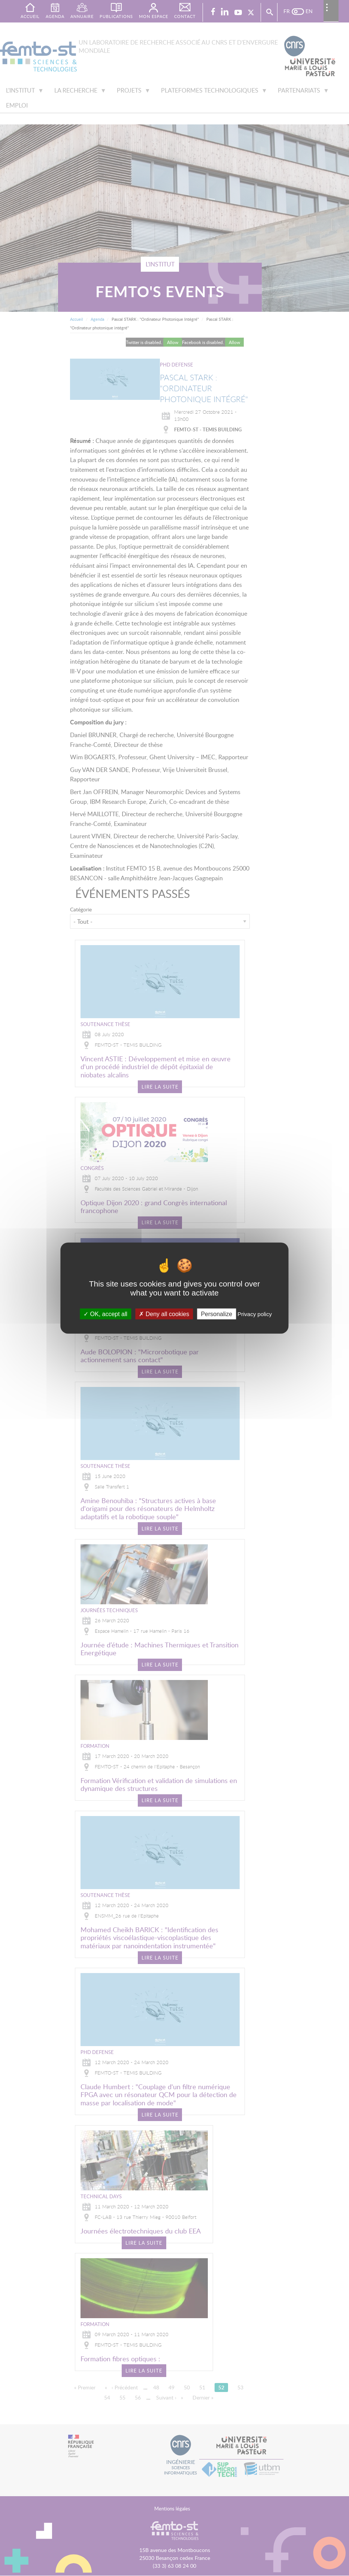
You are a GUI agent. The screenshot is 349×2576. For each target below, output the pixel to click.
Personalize (216, 1313)
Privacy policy (254, 1313)
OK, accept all (105, 1313)
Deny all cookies (164, 1313)
